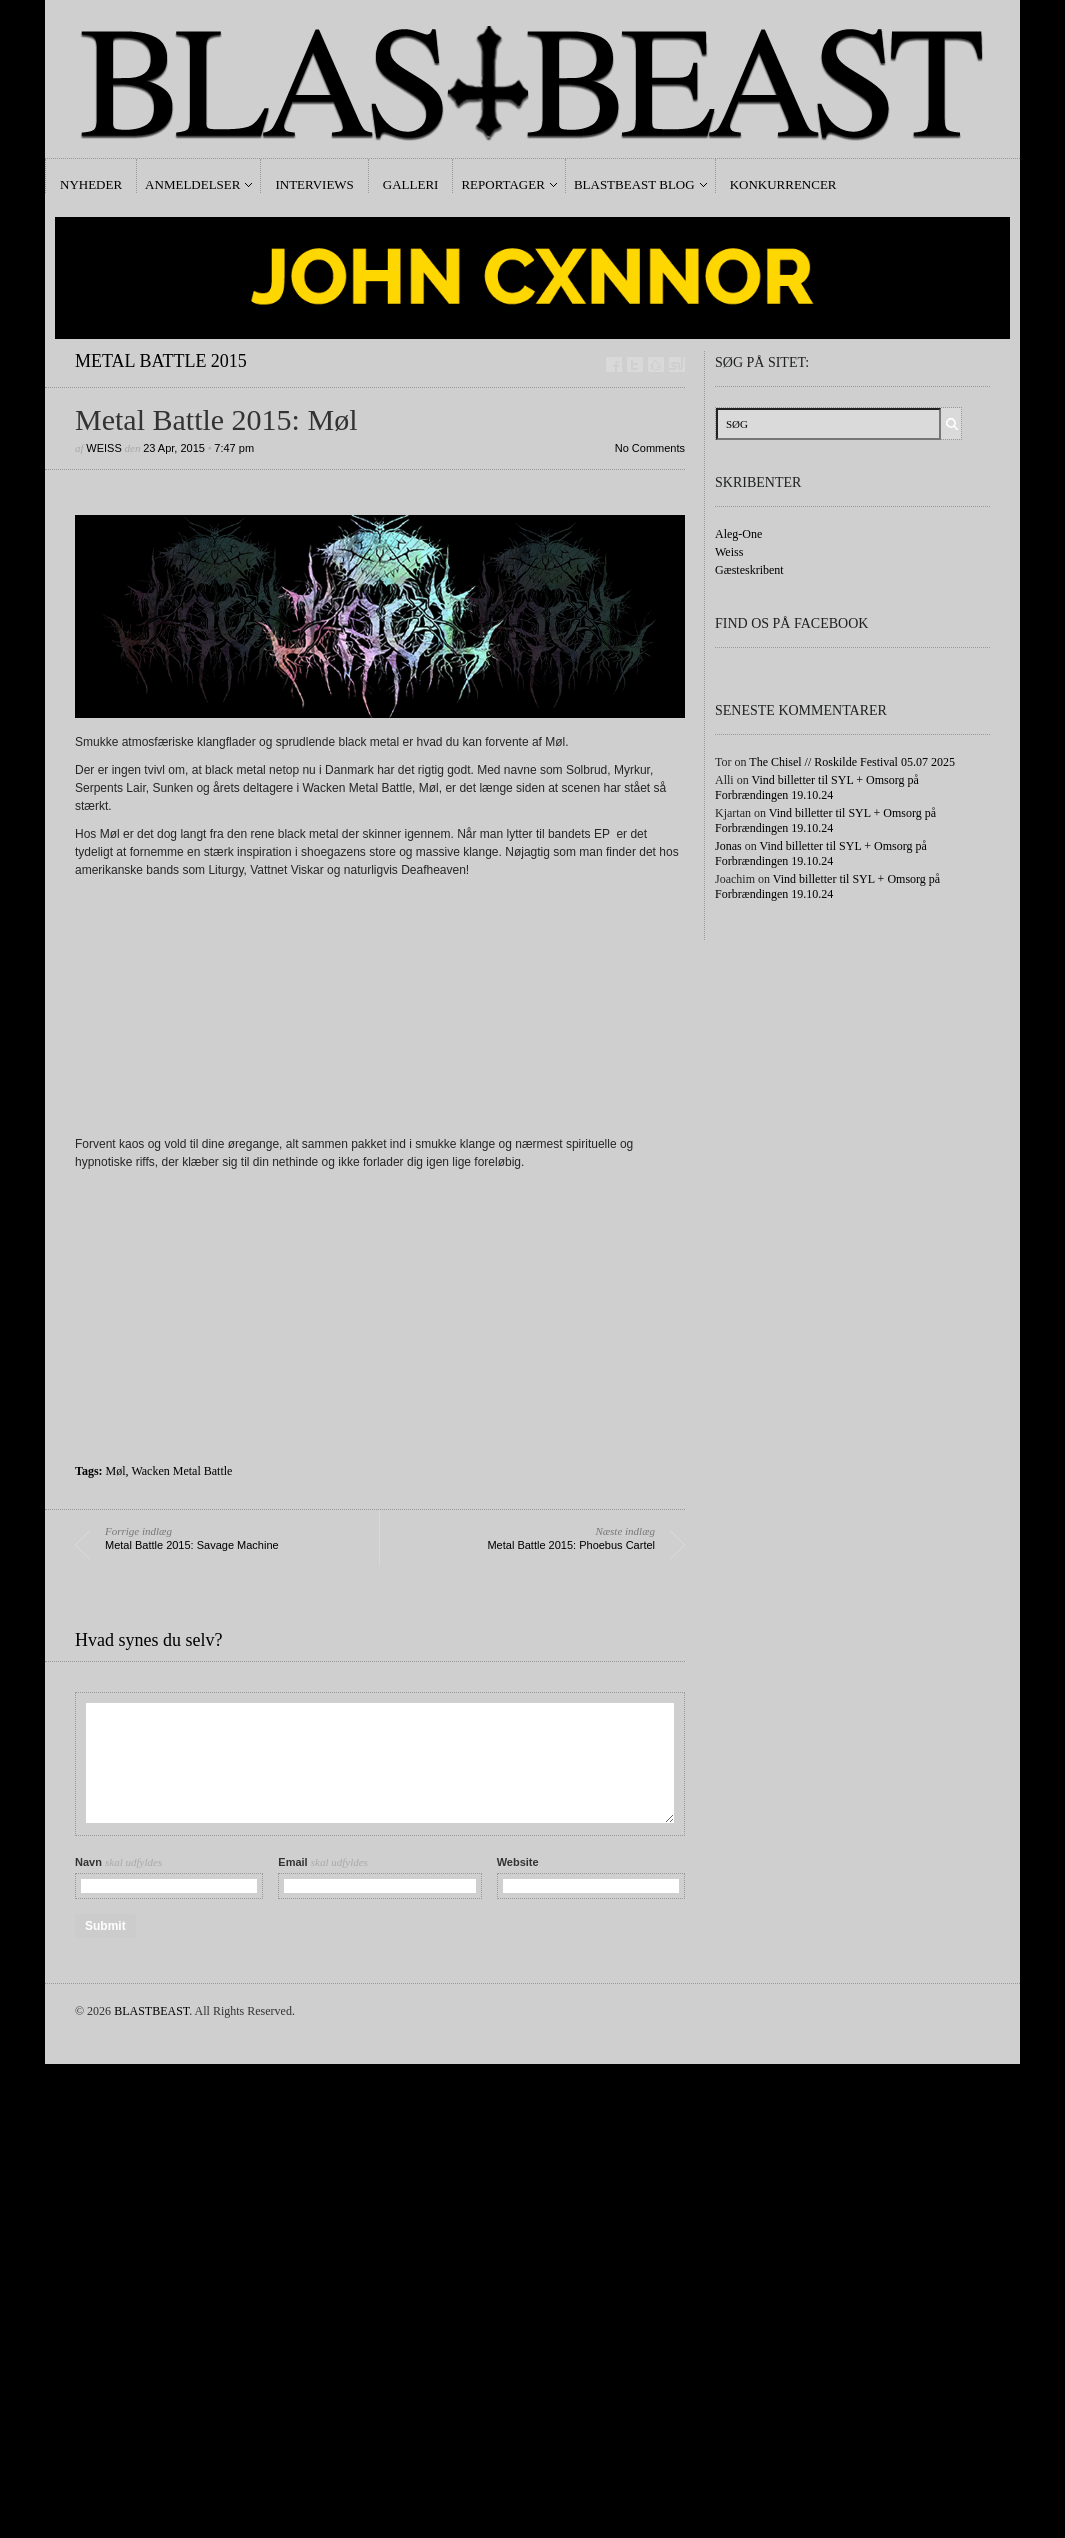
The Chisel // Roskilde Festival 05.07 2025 (852, 762)
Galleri (411, 184)
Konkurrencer (783, 184)
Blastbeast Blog (634, 184)
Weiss (103, 448)
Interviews (314, 184)
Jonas (728, 846)
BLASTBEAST (151, 2011)
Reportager (502, 184)
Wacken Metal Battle (181, 1471)
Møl (116, 1471)
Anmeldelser (192, 184)
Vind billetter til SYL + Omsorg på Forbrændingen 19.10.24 (817, 787)
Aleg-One (738, 534)
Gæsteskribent (749, 570)
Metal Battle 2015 (161, 361)
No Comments (650, 448)
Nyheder (91, 184)
